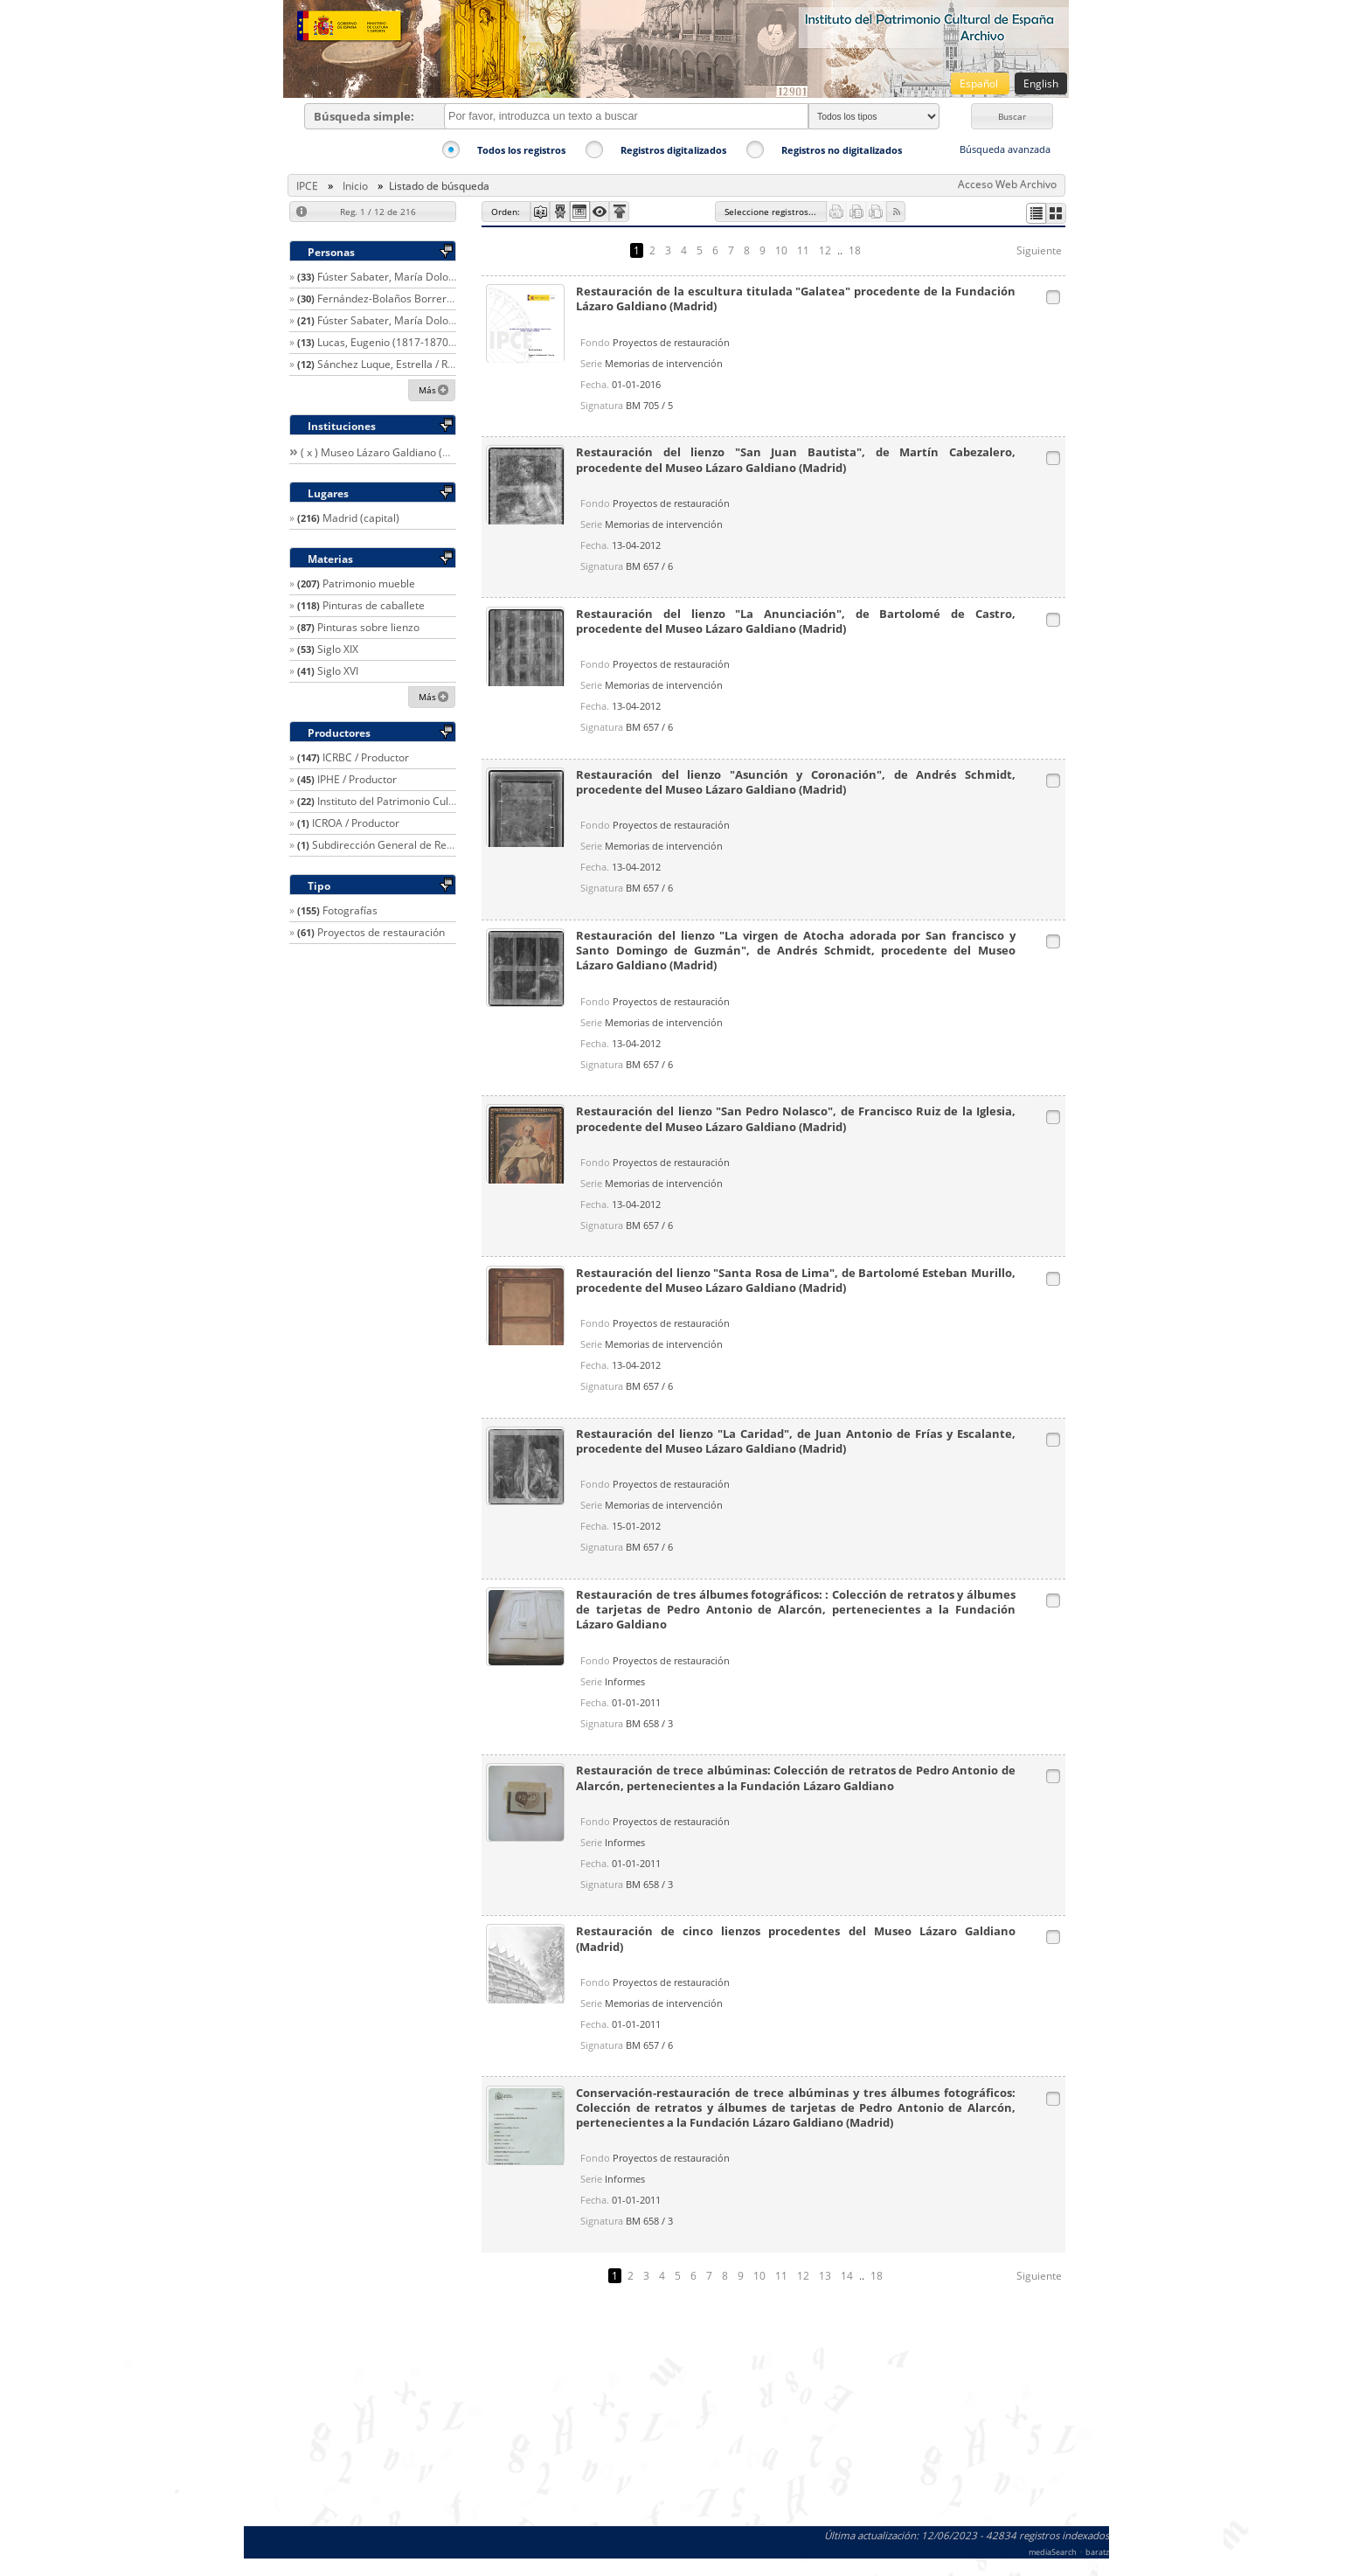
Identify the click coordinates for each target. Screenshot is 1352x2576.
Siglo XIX (337, 649)
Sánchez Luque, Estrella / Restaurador (409, 364)
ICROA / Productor (355, 823)
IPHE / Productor (357, 779)
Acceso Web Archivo (1007, 184)
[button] (1012, 116)
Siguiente (1039, 250)
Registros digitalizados (673, 149)
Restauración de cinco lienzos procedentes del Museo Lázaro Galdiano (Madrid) (796, 1939)
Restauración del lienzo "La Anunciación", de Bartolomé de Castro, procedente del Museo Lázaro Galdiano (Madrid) (796, 621)
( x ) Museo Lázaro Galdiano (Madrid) (391, 452)
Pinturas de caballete (373, 605)
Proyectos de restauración (381, 932)
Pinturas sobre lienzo (368, 627)
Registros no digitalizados (841, 149)
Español (980, 83)
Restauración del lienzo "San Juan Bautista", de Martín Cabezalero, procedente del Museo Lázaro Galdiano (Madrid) (796, 460)
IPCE (307, 185)
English (1040, 83)
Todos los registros (521, 149)
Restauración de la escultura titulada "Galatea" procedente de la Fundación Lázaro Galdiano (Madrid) (796, 299)
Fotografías (350, 910)
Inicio (355, 185)
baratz (1097, 2552)
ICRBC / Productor (365, 757)
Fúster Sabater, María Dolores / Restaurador (425, 276)
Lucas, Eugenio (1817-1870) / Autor (402, 342)
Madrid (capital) (360, 517)
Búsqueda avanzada (1005, 149)
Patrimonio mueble (368, 583)
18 (855, 250)
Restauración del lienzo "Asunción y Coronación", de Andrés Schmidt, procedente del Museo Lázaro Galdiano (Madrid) (796, 782)
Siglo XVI (337, 670)
